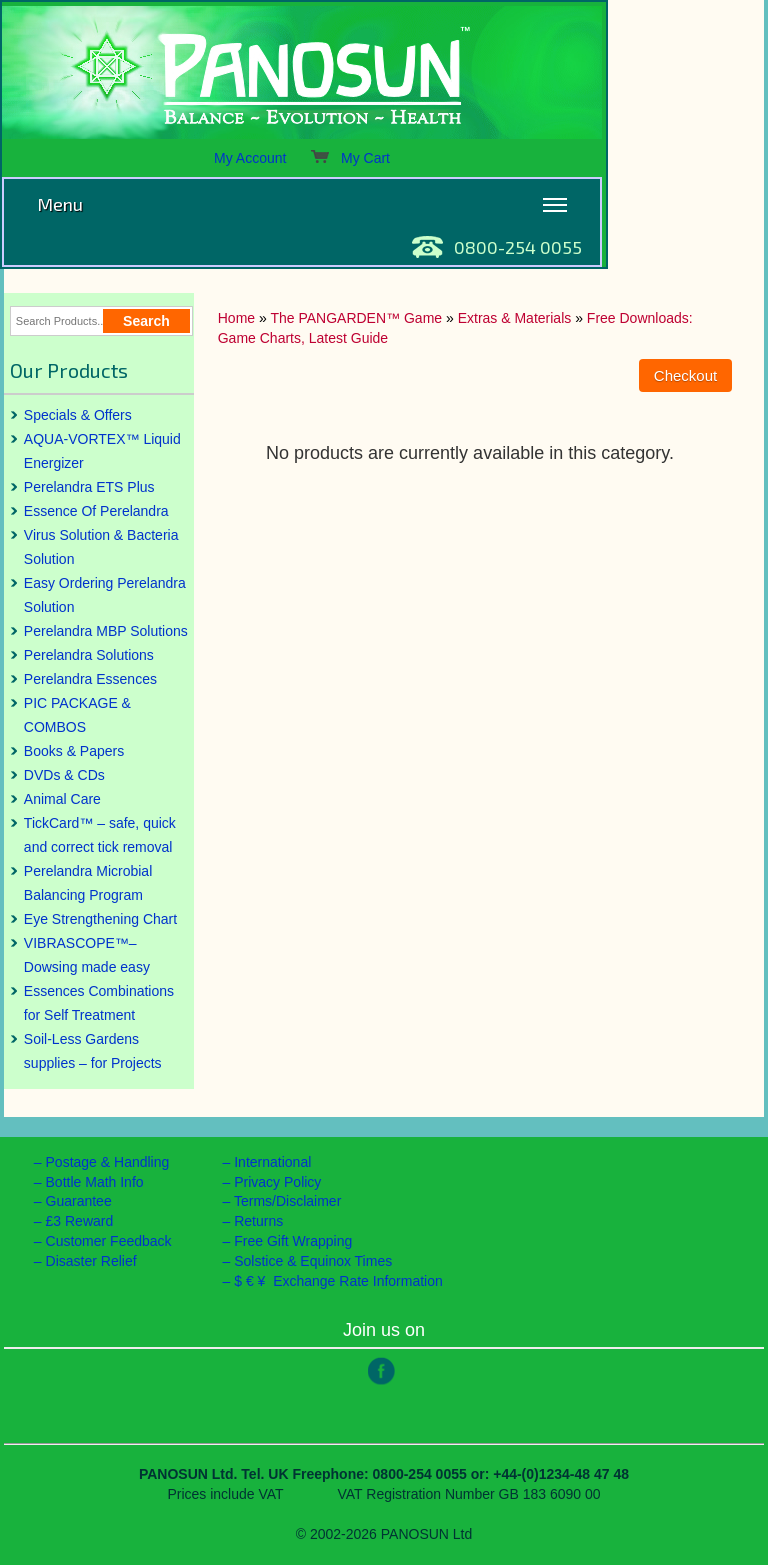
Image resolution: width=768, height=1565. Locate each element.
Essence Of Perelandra (96, 511)
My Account (250, 158)
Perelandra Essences (90, 679)
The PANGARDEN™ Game (356, 318)
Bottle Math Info (95, 1182)
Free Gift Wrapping (293, 1241)
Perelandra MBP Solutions (106, 631)
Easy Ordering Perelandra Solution (105, 595)
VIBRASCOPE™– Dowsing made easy (87, 955)
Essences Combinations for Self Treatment (99, 1003)
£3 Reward (80, 1221)
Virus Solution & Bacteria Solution (101, 547)
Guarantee (79, 1201)
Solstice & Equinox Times (313, 1261)
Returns (258, 1221)
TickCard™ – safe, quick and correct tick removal (100, 835)
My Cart (350, 158)
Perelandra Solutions (89, 655)
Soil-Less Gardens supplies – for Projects (93, 1051)
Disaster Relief (91, 1261)
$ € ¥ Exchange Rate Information (338, 1281)
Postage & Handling (108, 1162)
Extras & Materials (515, 318)
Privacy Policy (277, 1182)
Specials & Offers (78, 415)
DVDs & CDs (64, 775)
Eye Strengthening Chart (100, 919)
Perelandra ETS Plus (89, 487)
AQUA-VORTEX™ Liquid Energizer (102, 451)
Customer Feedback (109, 1241)
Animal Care (62, 799)
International (272, 1162)
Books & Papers (74, 751)
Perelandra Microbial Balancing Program (88, 883)
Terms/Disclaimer (287, 1201)
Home (236, 318)
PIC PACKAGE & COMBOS (77, 715)
